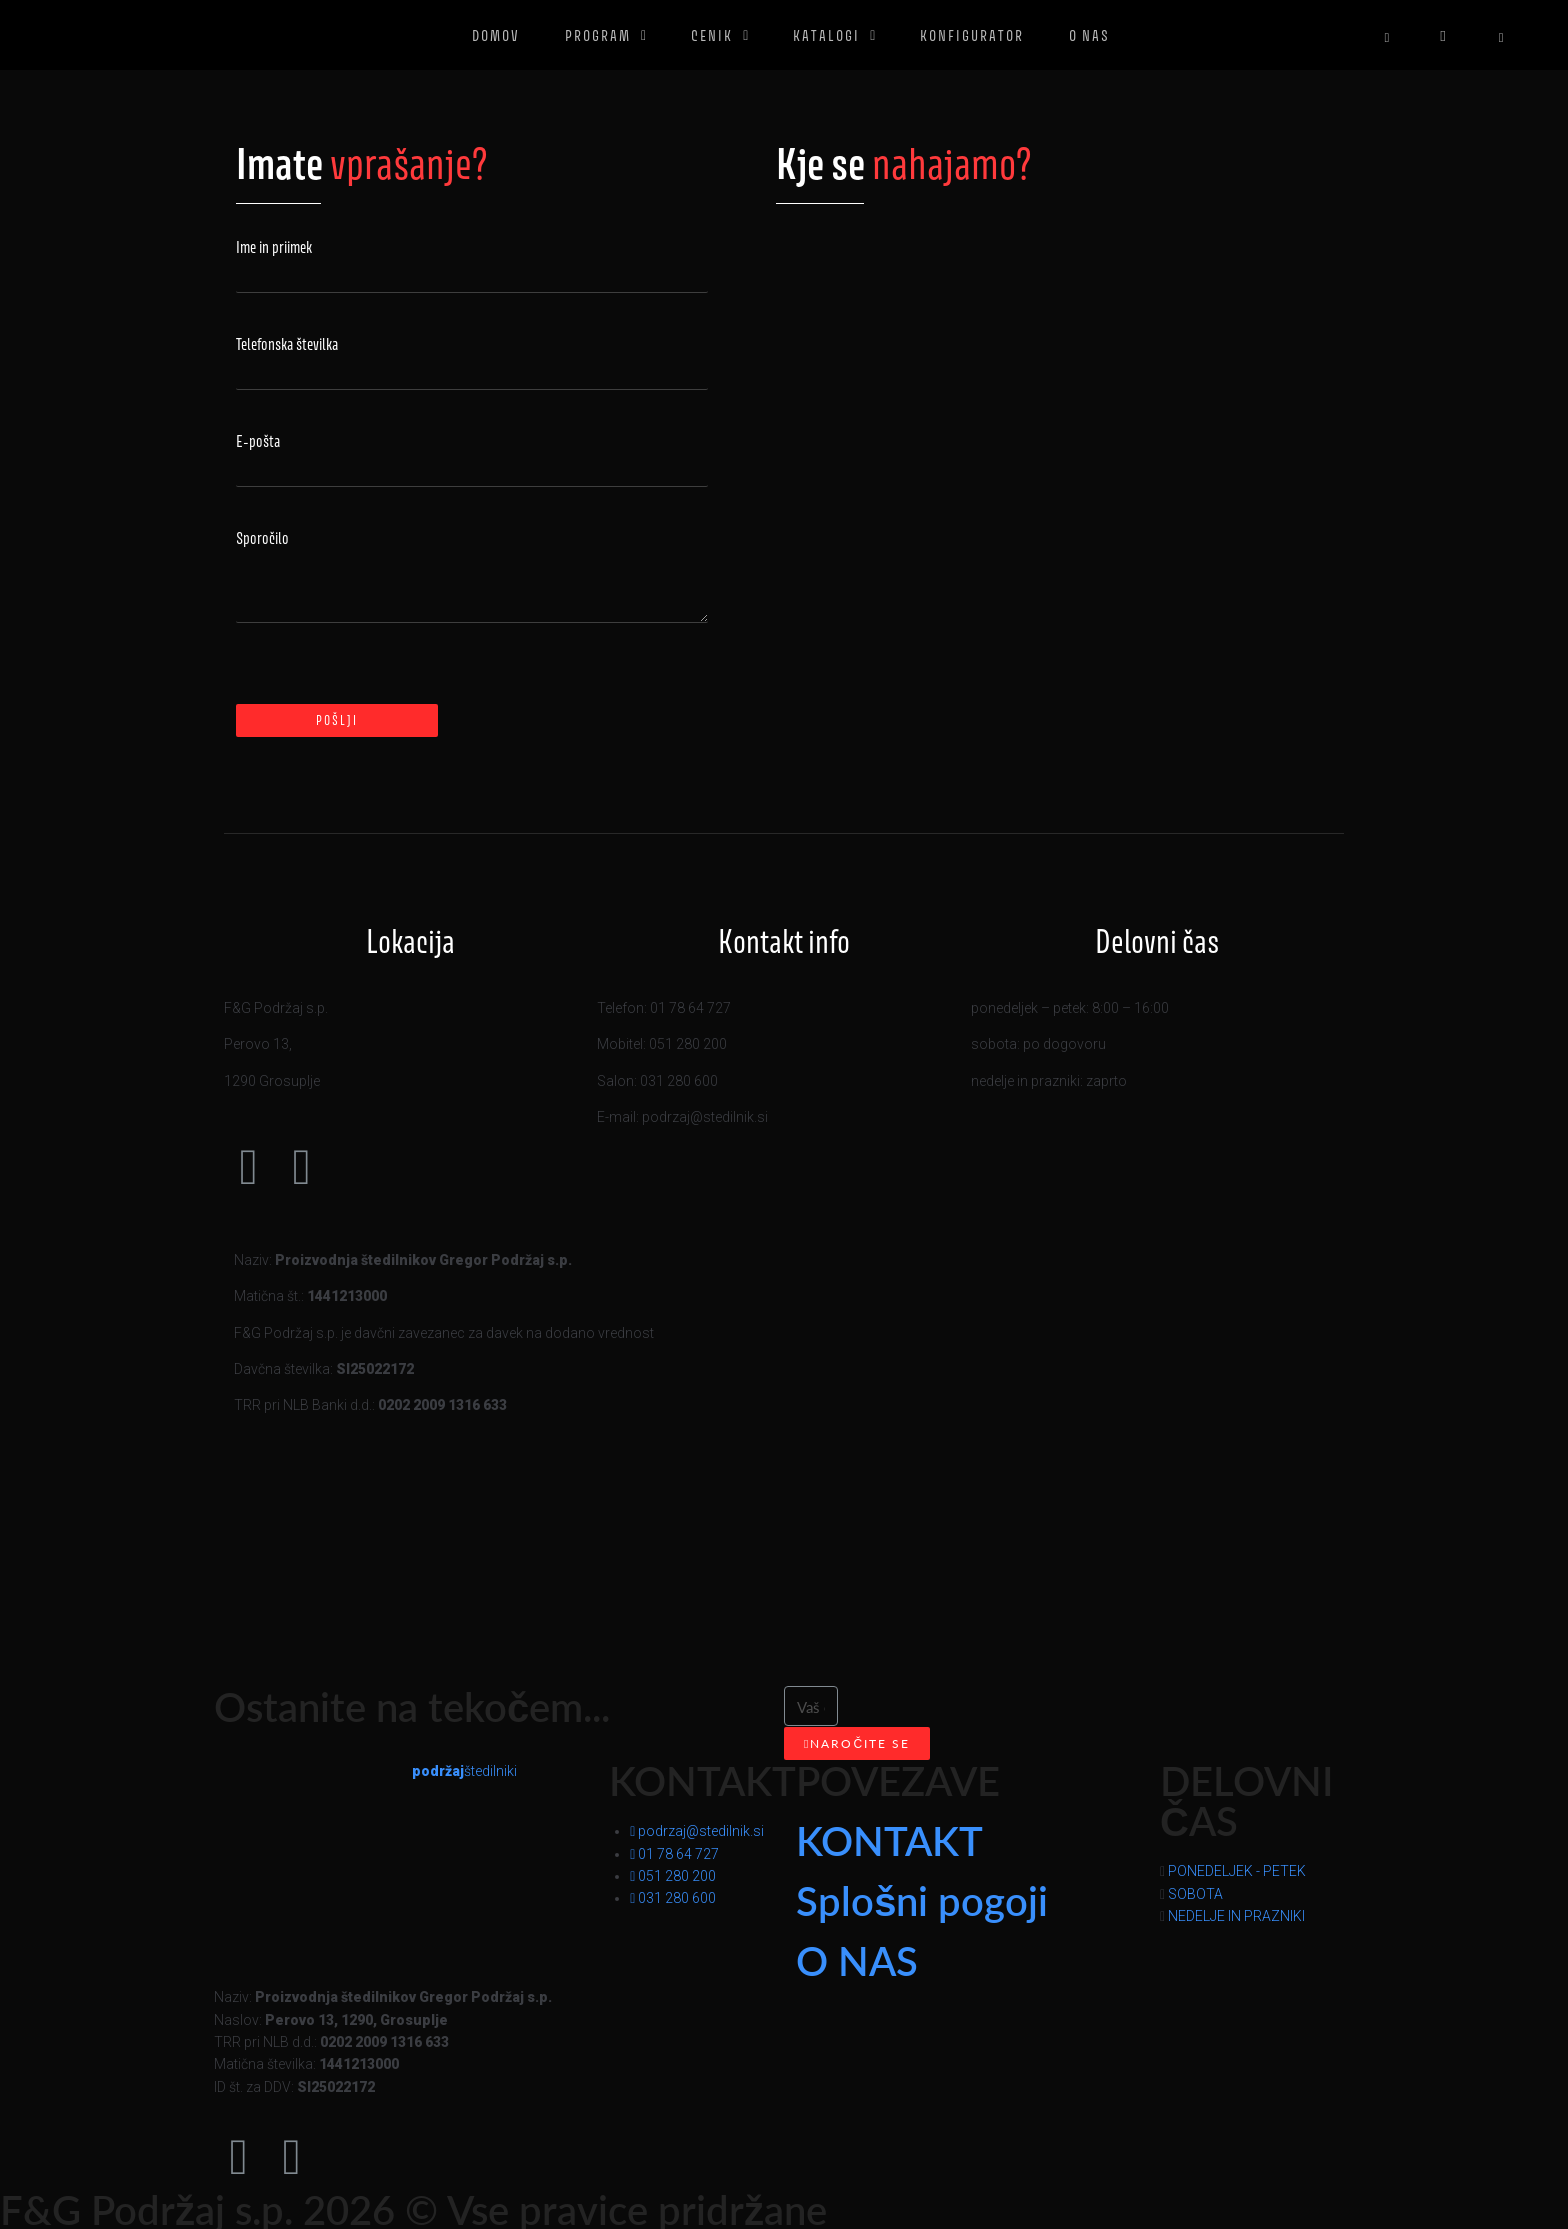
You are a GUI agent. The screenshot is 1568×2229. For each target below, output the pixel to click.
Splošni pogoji (922, 1899)
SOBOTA (1195, 1894)
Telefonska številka (287, 344)
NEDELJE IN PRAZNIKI (1236, 1916)
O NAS (857, 1959)
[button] (1257, 1871)
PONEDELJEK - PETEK (1237, 1871)
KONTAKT (889, 1839)
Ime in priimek (274, 247)
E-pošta (258, 441)
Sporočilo (262, 538)
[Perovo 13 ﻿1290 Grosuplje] (1050, 433)
